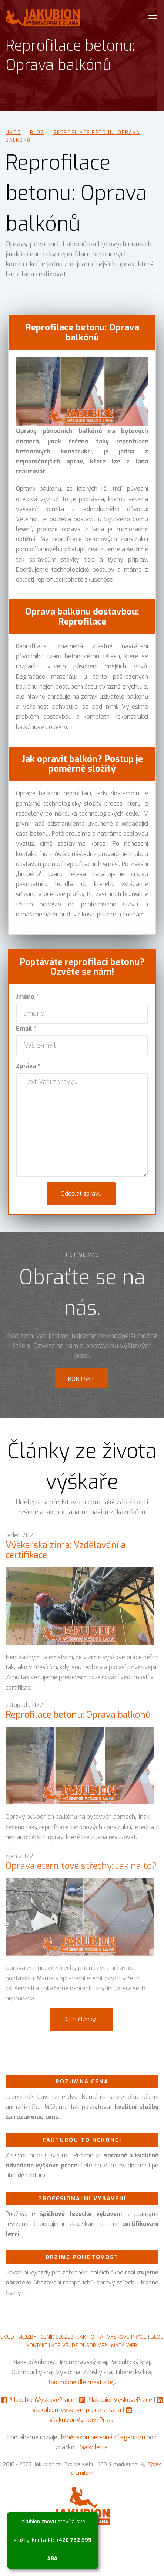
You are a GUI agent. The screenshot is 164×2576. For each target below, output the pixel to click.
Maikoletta (93, 2447)
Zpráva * (28, 1066)
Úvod (13, 133)
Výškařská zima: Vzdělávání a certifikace (66, 1556)
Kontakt (81, 1385)
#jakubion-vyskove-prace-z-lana (76, 2410)
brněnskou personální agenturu (103, 2437)
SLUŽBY (27, 2336)
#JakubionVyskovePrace (41, 2400)
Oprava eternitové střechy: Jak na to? (81, 1875)
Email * (26, 1028)
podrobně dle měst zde (82, 2382)
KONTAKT (36, 2345)
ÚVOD (7, 2336)
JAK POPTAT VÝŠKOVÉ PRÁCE (112, 2336)
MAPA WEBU (126, 2345)
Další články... (81, 2019)
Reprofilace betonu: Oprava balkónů (78, 1721)
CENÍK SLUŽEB (57, 2336)
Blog (37, 133)
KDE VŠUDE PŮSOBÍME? (79, 2345)
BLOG (157, 2336)
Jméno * (27, 997)
